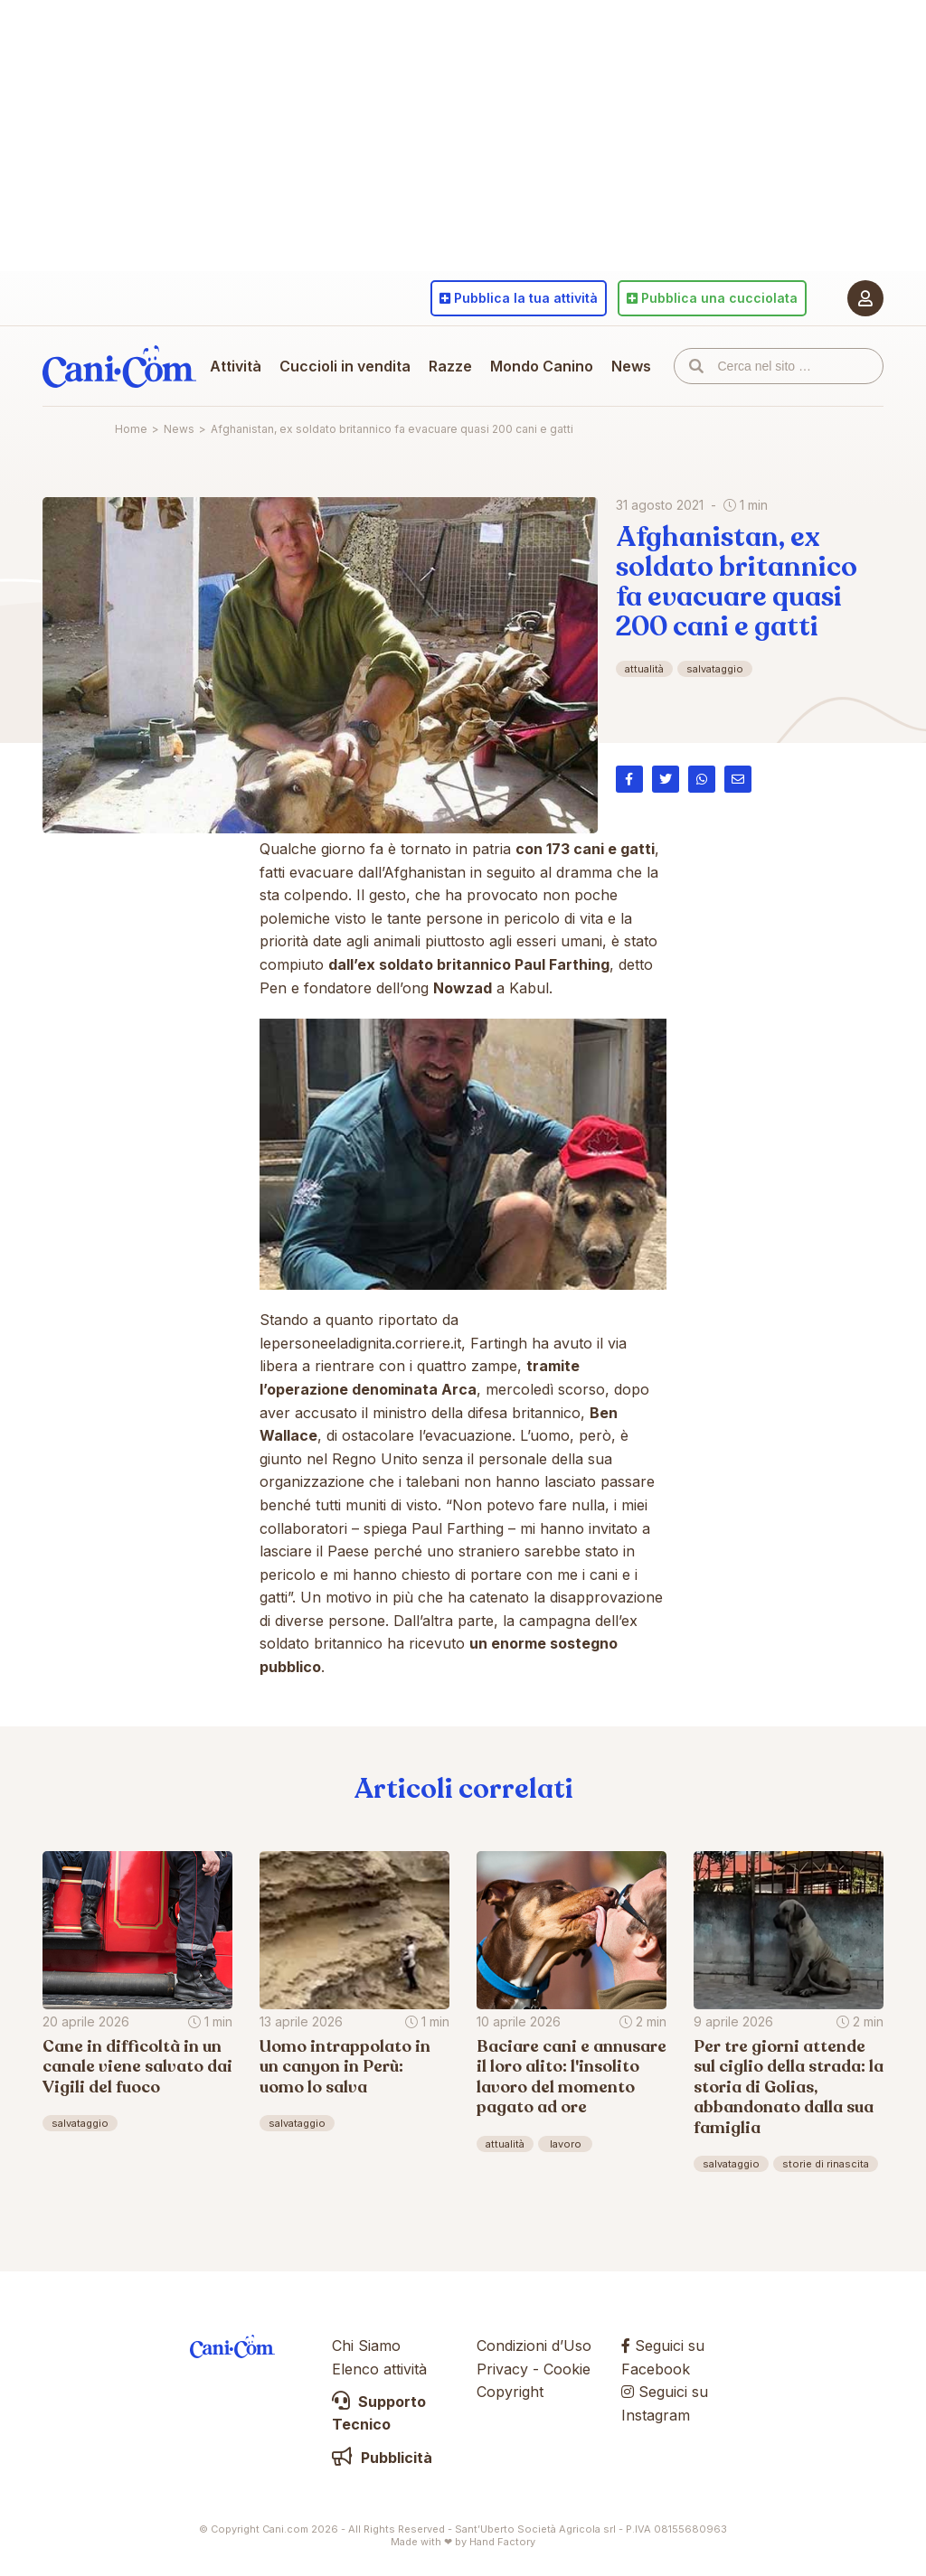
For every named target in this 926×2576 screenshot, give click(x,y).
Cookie (567, 2369)
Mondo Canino (541, 366)
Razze (450, 366)
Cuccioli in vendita (345, 366)
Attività (235, 366)
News (631, 366)
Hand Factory (502, 2541)
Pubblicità (382, 2458)
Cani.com (119, 366)
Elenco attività (379, 2369)
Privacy (502, 2369)
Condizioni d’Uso (534, 2345)
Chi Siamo (366, 2345)
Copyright (510, 2392)
